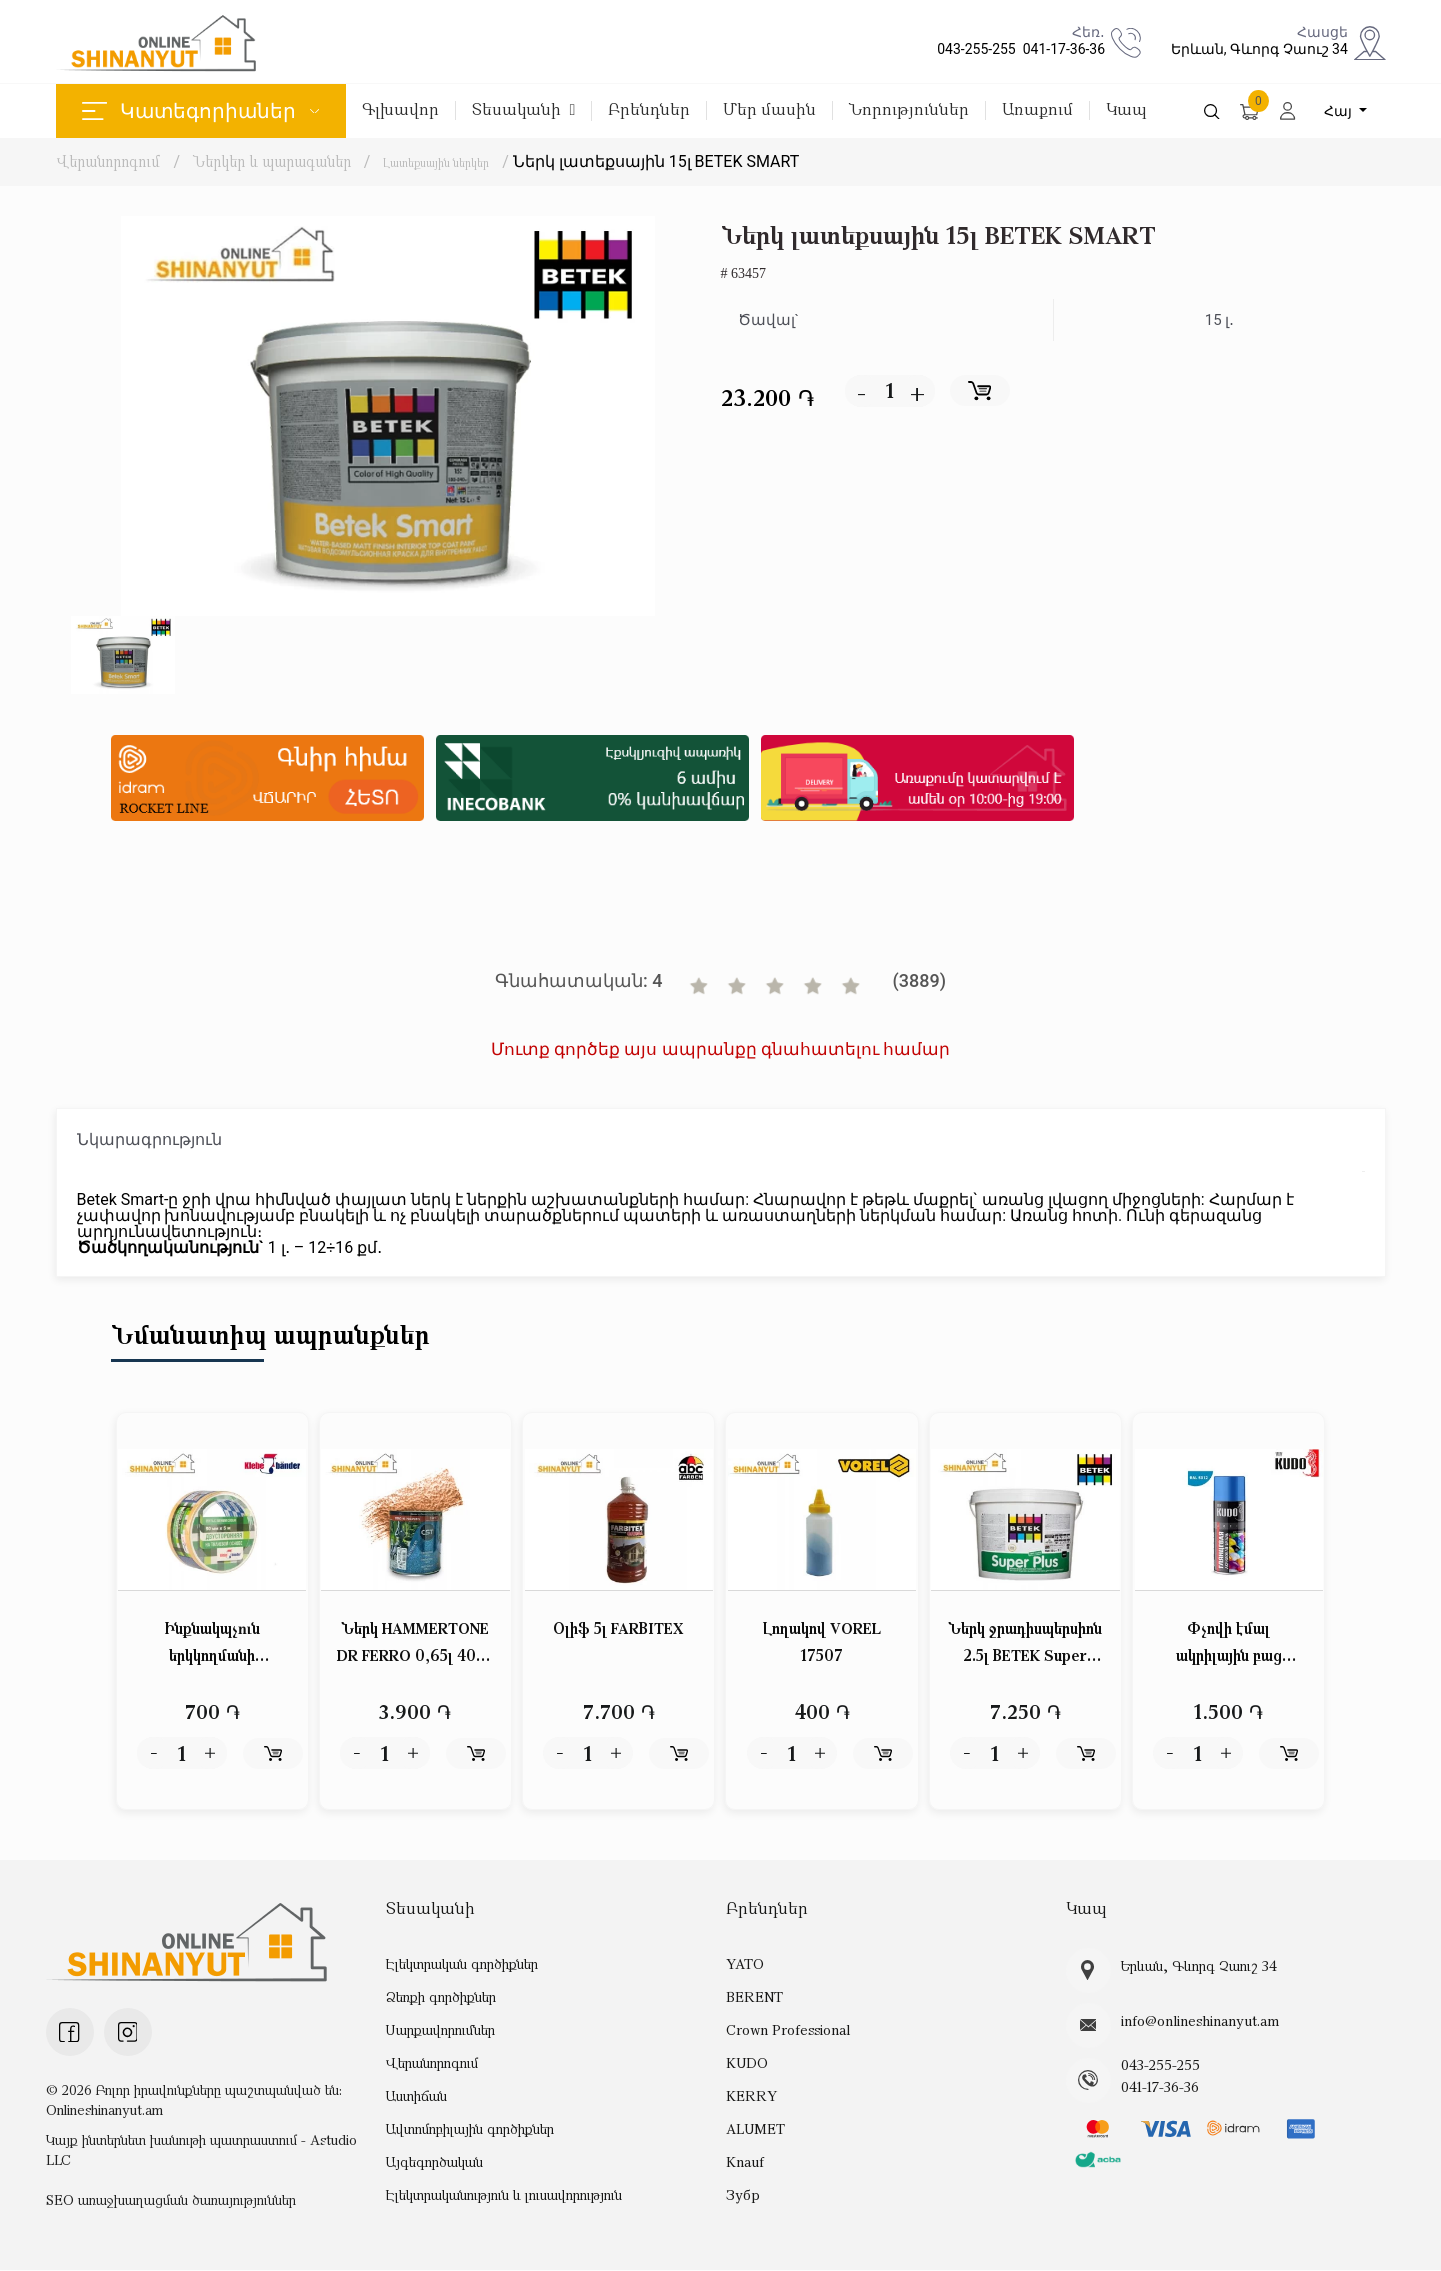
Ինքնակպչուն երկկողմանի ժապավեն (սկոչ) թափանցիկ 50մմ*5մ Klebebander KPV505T (212, 1645)
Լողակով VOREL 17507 (822, 1643)
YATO (745, 1963)
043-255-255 (973, 49)
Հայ (1340, 111)
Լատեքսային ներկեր (459, 161)
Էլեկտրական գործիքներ (461, 1963)
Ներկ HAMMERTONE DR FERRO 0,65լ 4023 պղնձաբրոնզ (415, 1645)
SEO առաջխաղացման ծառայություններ (171, 2200)
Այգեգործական (434, 2161)
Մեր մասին (769, 110)
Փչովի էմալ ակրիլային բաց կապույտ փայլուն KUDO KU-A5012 (1228, 1645)
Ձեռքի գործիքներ (441, 1996)
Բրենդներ (649, 110)
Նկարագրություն (149, 1139)
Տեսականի (524, 110)
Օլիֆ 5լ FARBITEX (619, 1630)
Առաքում (1037, 110)
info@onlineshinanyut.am (1195, 2022)
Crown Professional (785, 2029)
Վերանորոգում (108, 161)
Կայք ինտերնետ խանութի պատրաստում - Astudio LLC (201, 2150)
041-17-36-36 (1060, 49)
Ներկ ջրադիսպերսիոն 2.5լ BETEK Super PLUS (1025, 1645)
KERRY (750, 2095)
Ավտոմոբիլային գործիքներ (470, 2128)
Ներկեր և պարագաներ (274, 161)
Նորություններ (909, 110)
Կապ (1126, 110)
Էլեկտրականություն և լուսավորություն (503, 2194)
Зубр (742, 2194)
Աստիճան (416, 2095)
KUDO (746, 2062)
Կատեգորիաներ (200, 111)
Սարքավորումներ (440, 2029)
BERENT (754, 1996)
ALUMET (755, 2128)
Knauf (744, 2161)
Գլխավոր (400, 110)
